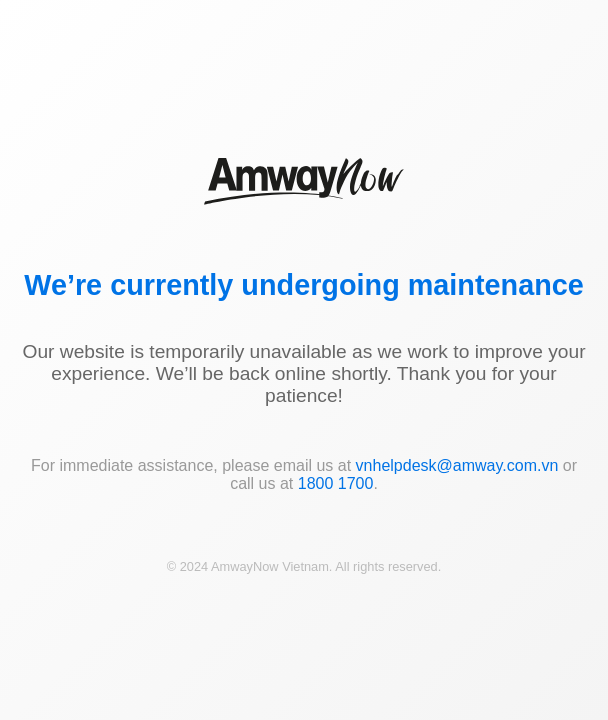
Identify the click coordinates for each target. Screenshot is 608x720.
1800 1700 (336, 483)
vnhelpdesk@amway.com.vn (457, 465)
